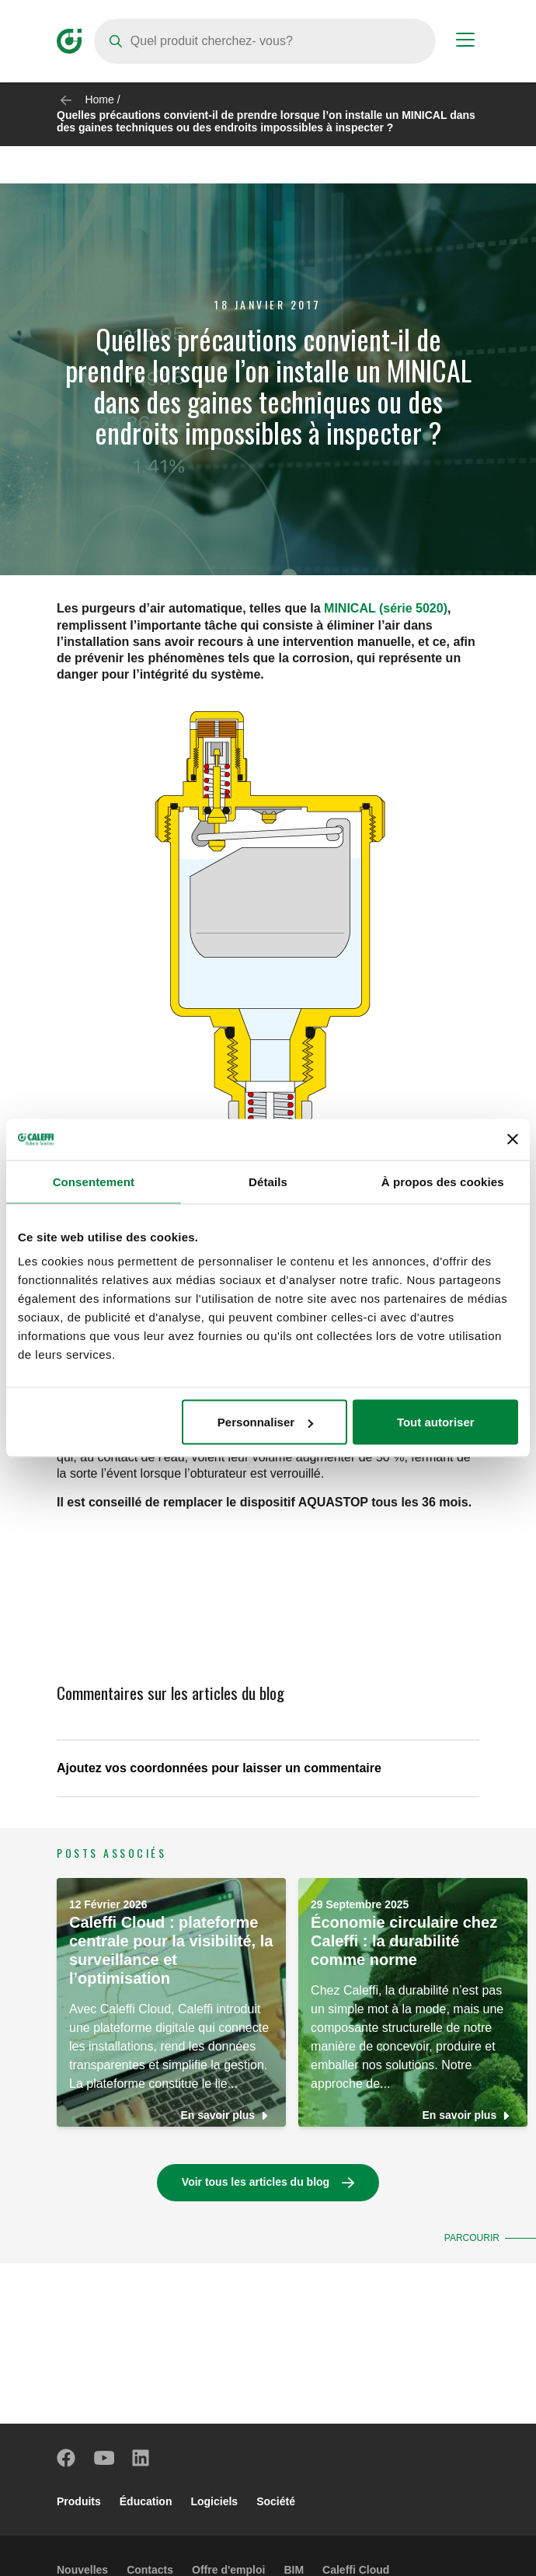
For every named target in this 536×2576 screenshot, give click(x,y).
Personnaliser (265, 1422)
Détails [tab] (268, 1181)
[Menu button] (465, 42)
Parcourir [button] (471, 2237)
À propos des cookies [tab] (442, 1181)
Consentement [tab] (93, 1181)
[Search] (265, 41)
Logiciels (214, 2501)
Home (99, 99)
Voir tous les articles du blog (255, 2182)
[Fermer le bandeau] (512, 1139)
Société (275, 2501)
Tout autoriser (436, 1422)
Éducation (146, 2501)
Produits (79, 2501)
